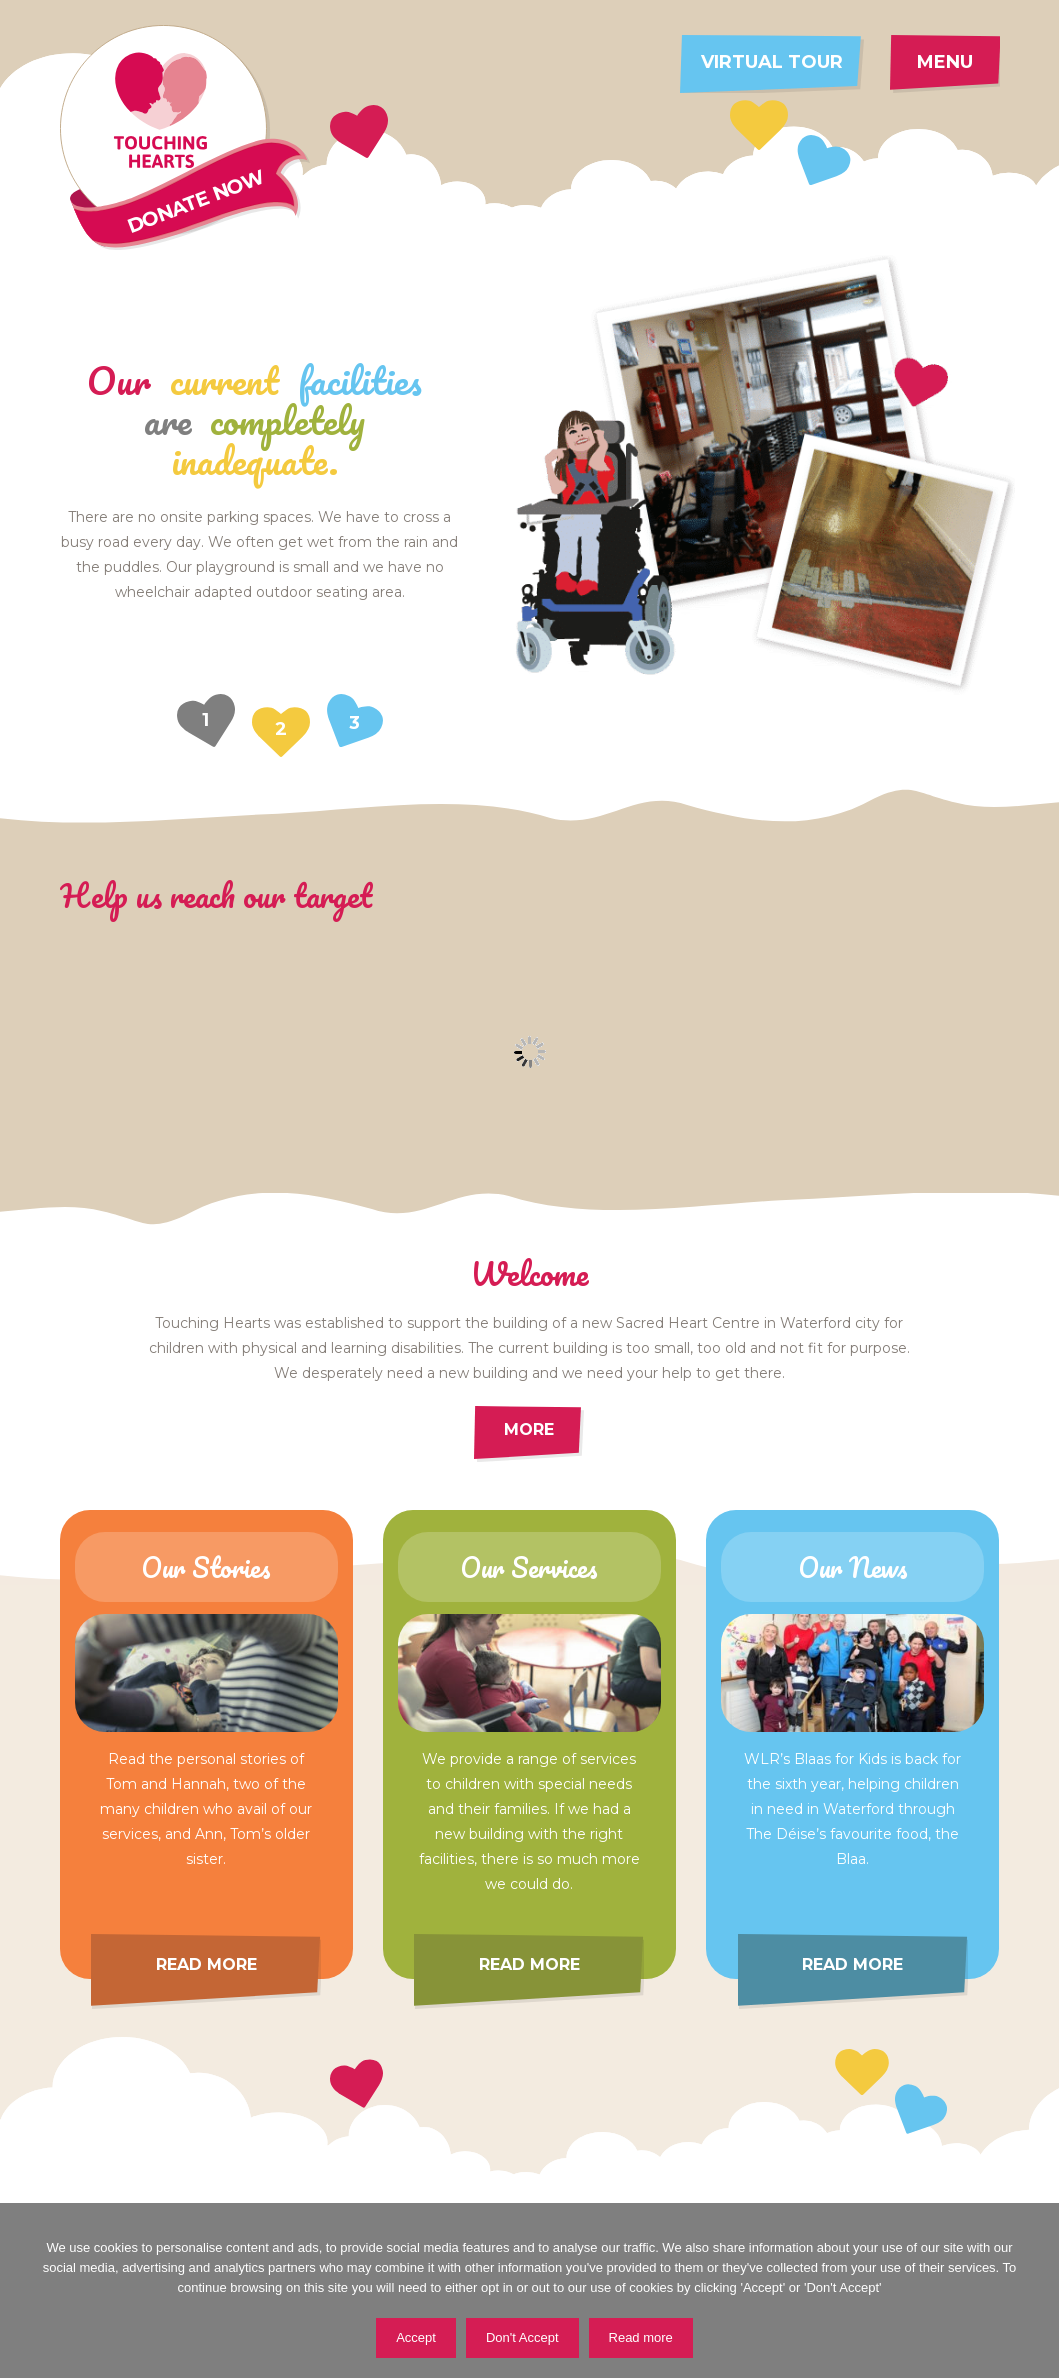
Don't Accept (522, 2337)
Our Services (529, 1567)
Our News (853, 1567)
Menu (945, 62)
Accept (416, 2337)
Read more (206, 1964)
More (529, 1429)
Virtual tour (772, 62)
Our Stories (206, 1567)
